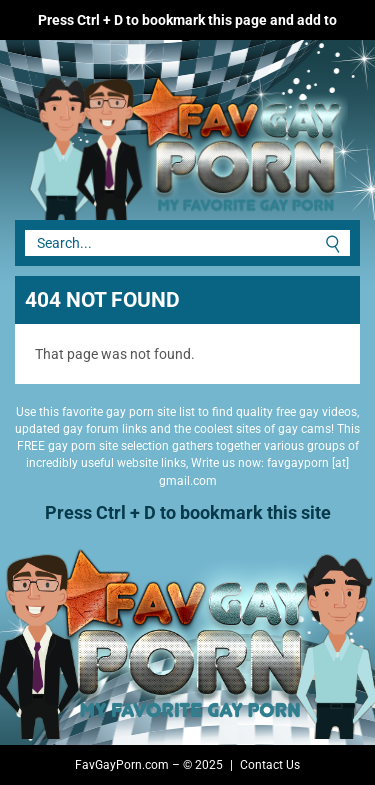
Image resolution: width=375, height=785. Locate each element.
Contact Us (270, 765)
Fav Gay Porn (150, 140)
